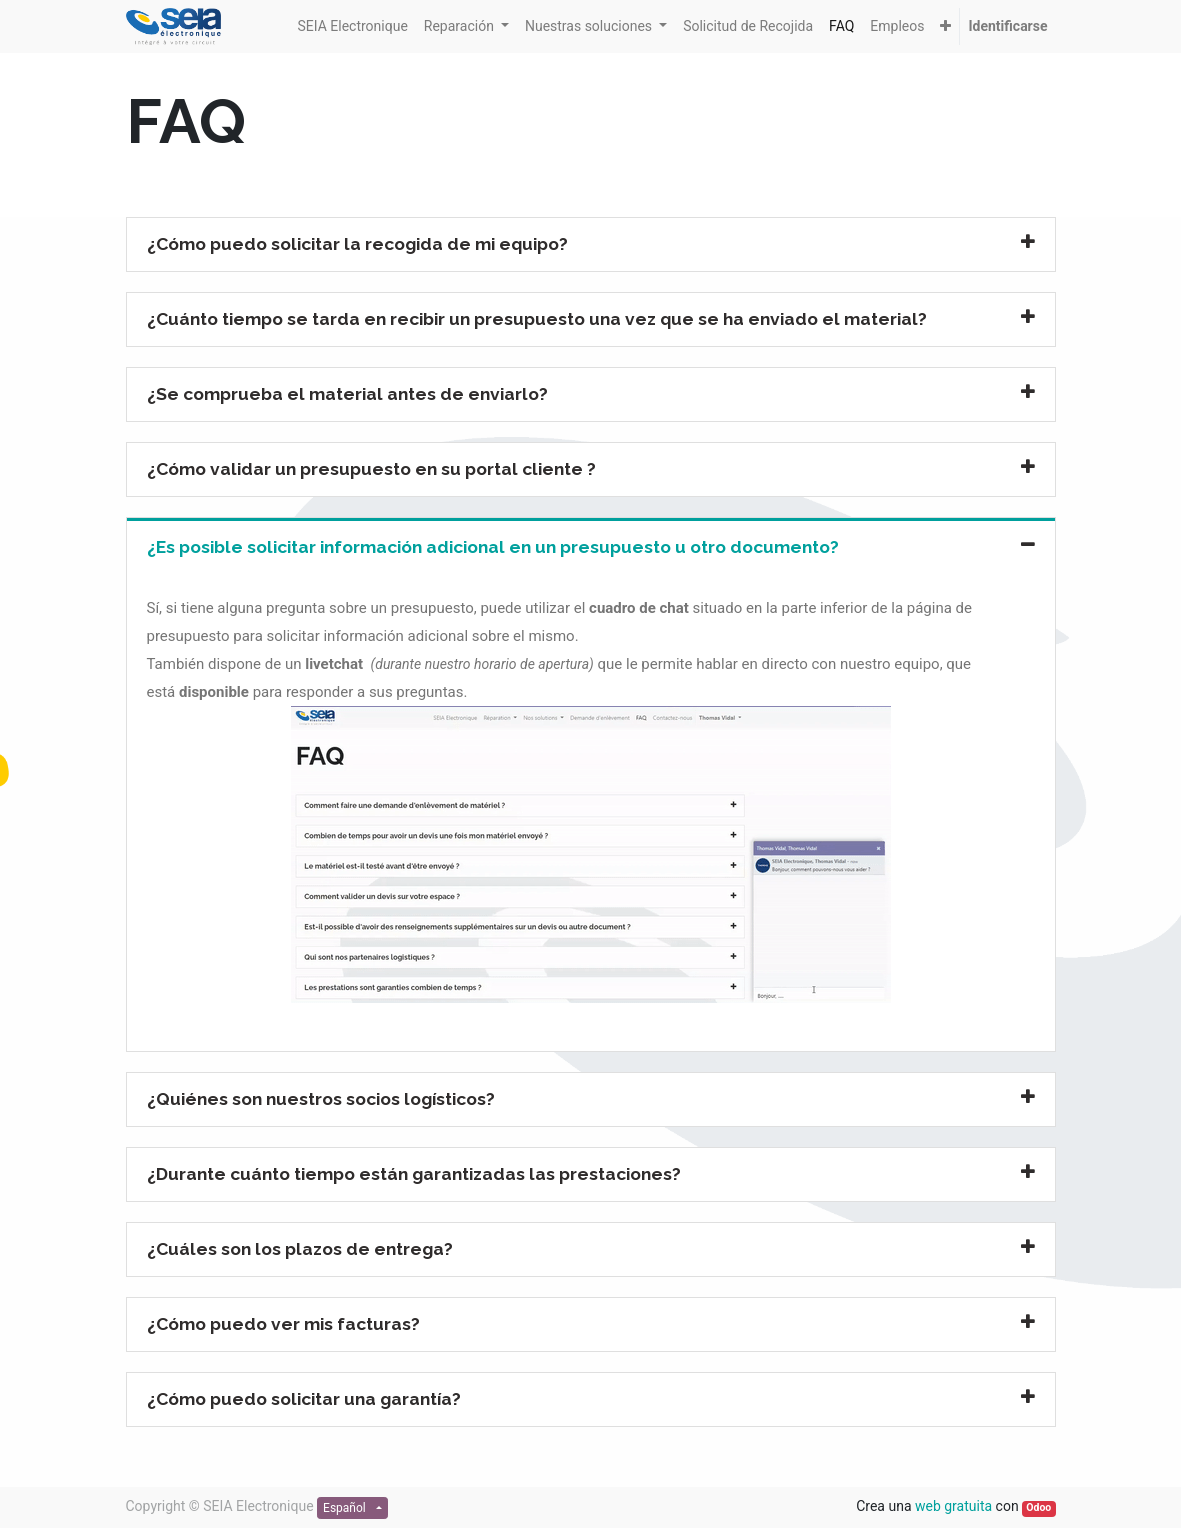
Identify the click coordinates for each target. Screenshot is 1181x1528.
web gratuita (953, 1506)
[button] (945, 26)
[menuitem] (352, 26)
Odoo (1038, 1507)
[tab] (591, 244)
